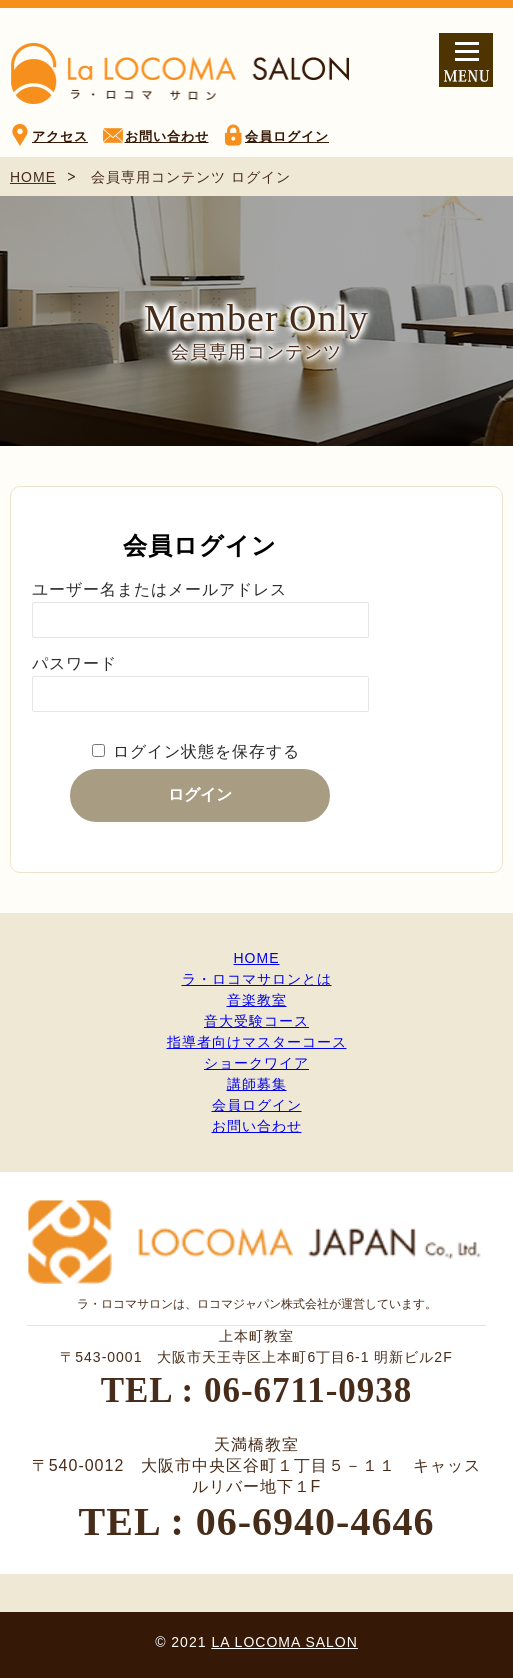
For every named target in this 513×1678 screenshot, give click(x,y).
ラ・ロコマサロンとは (257, 979)
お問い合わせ (167, 136)
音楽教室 (257, 1000)
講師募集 (257, 1084)
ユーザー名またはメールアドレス (159, 589)
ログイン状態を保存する (206, 751)
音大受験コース (256, 1021)
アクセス (60, 136)
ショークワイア (256, 1063)
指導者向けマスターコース (257, 1042)
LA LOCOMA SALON (284, 1642)
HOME (33, 177)
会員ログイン (287, 136)
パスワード (74, 663)
